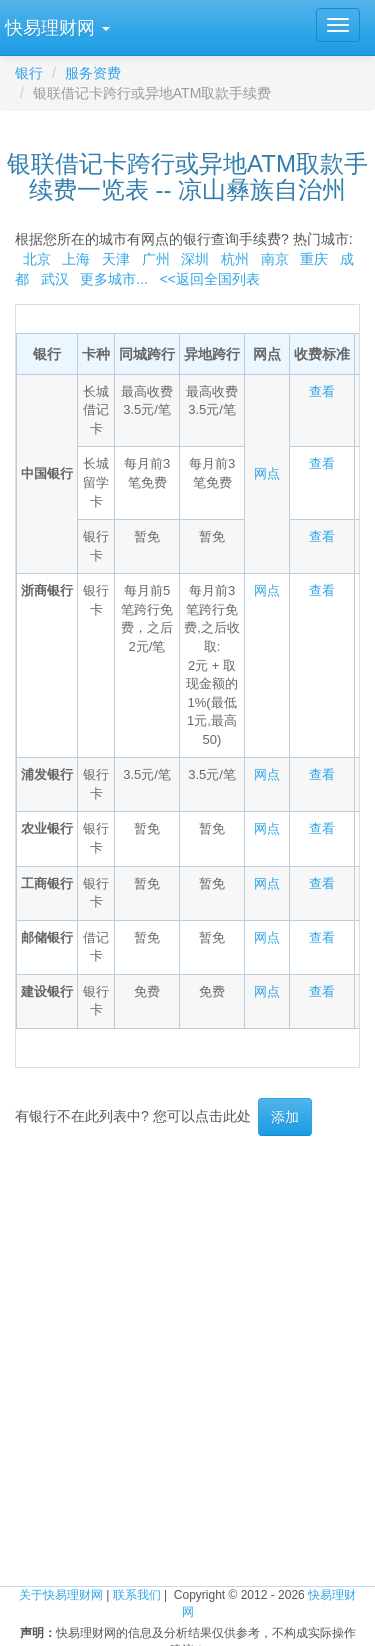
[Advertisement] (187, 1343)
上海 (76, 259)
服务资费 (93, 73)
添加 (285, 1117)
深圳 (195, 259)
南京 (275, 259)
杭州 (235, 259)
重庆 (314, 259)
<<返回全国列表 (210, 279)
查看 (322, 391)
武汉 (55, 279)
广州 (156, 259)
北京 (37, 259)
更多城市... (110, 279)
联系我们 (137, 1595)
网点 (267, 473)
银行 (29, 73)
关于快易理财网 (61, 1595)
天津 (116, 259)
